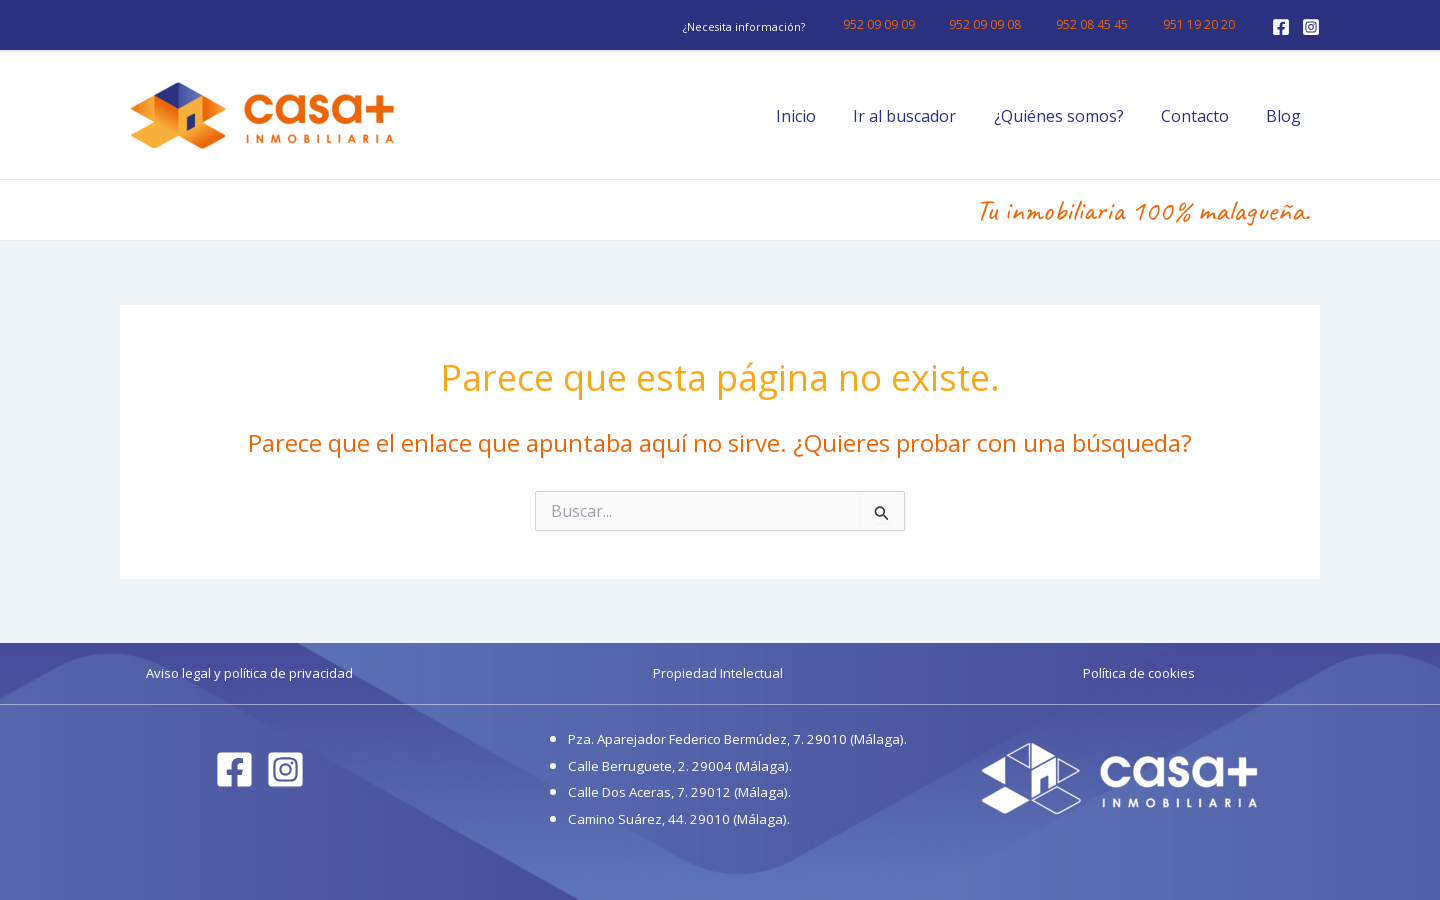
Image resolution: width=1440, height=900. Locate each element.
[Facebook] (1281, 27)
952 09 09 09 (916, 24)
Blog (1286, 116)
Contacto (1203, 116)
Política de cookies (1139, 673)
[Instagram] (1311, 27)
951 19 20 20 (1204, 24)
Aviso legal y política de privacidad (249, 673)
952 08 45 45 (1108, 24)
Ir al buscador (923, 116)
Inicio (820, 116)
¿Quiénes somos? (1072, 116)
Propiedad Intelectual (718, 673)
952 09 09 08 (1012, 24)
